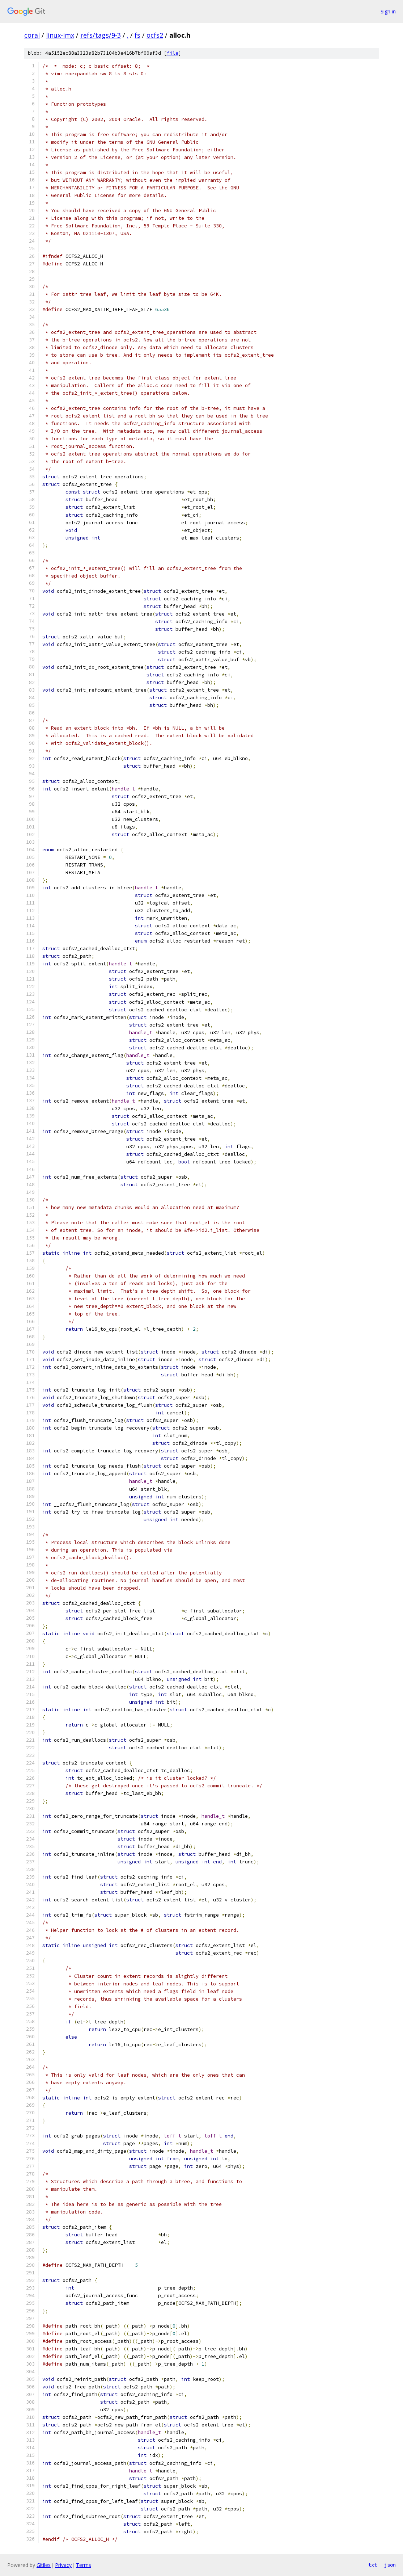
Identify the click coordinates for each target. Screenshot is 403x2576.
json (390, 2565)
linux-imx (60, 35)
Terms (83, 2565)
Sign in (388, 11)
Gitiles (44, 2565)
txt (372, 2565)
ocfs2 (155, 35)
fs (137, 35)
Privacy (63, 2565)
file (172, 53)
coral (32, 35)
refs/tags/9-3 (100, 35)
